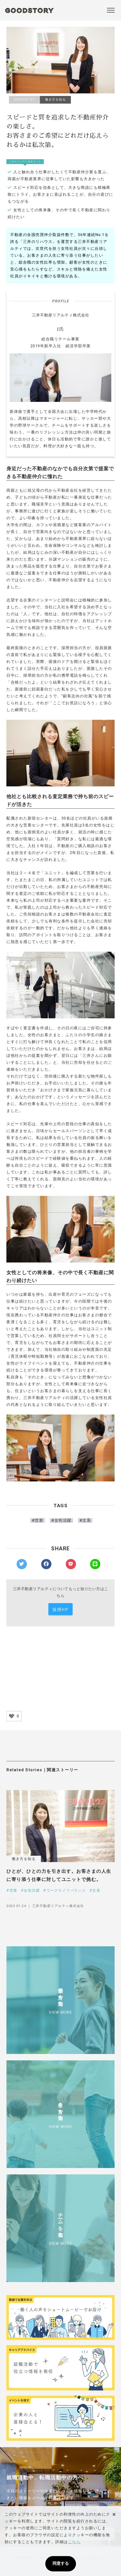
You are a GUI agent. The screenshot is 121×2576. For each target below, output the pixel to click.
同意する (60, 2563)
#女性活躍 (61, 1520)
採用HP (60, 1609)
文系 (96, 1890)
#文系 (85, 1520)
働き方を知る (55, 99)
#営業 (37, 1520)
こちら (74, 2542)
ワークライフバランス (66, 1890)
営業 (13, 1890)
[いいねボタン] (11, 1716)
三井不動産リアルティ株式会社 (60, 315)
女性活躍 (32, 1890)
